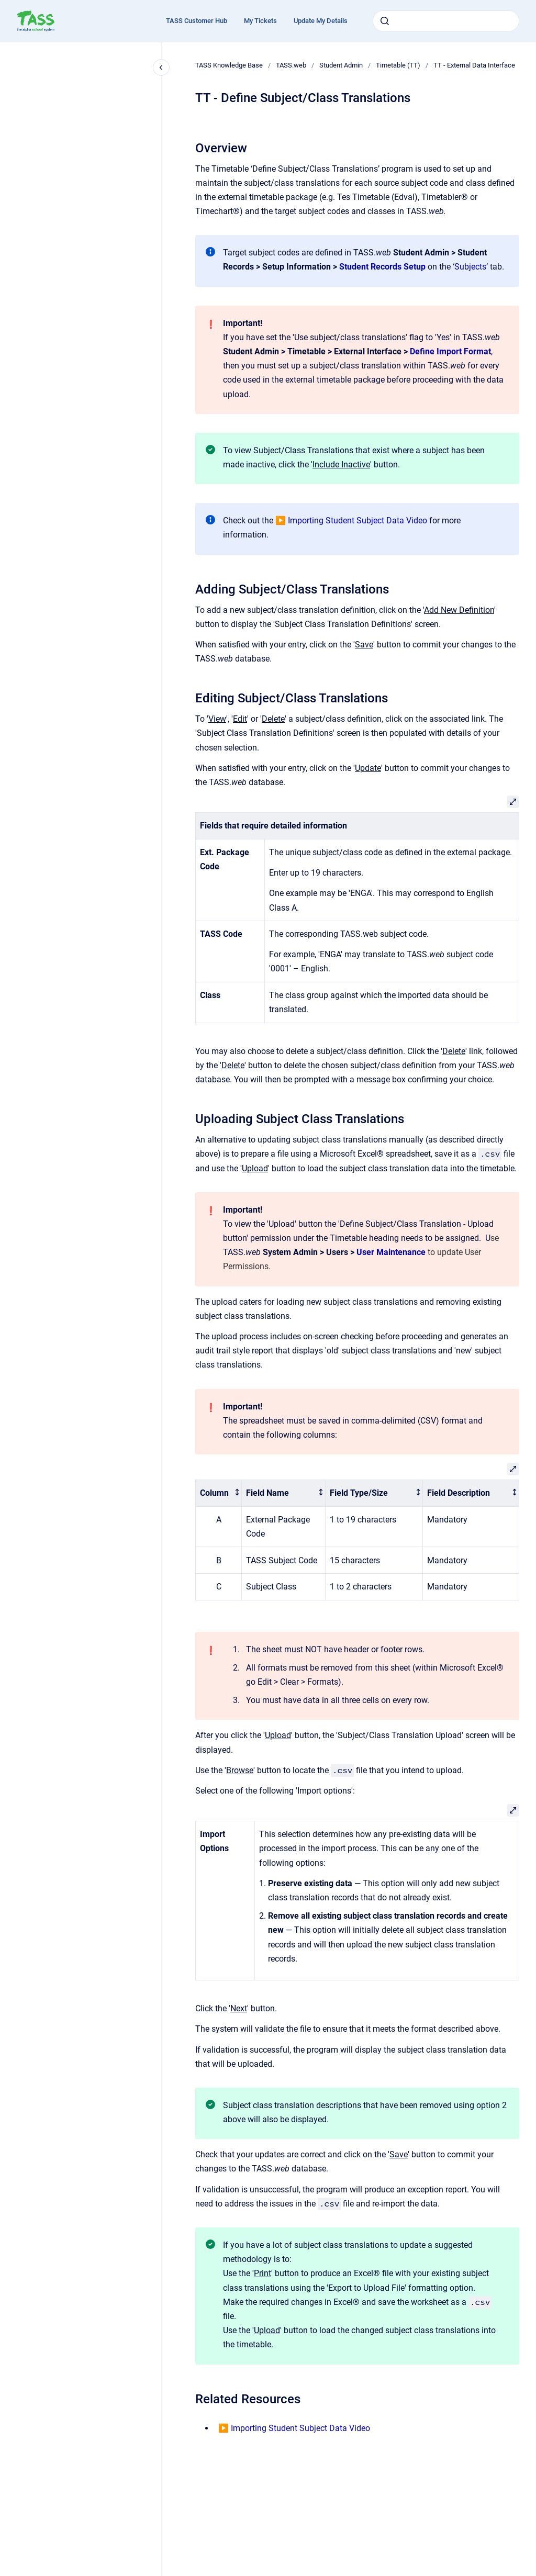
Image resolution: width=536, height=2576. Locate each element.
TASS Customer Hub (196, 21)
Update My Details (321, 21)
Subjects (470, 267)
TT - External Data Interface (474, 65)
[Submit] (384, 21)
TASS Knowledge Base (229, 65)
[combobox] (446, 21)
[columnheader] (219, 1493)
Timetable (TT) (398, 65)
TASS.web (291, 65)
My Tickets (260, 21)
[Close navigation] (161, 67)
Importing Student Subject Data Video (357, 520)
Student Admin (341, 65)
